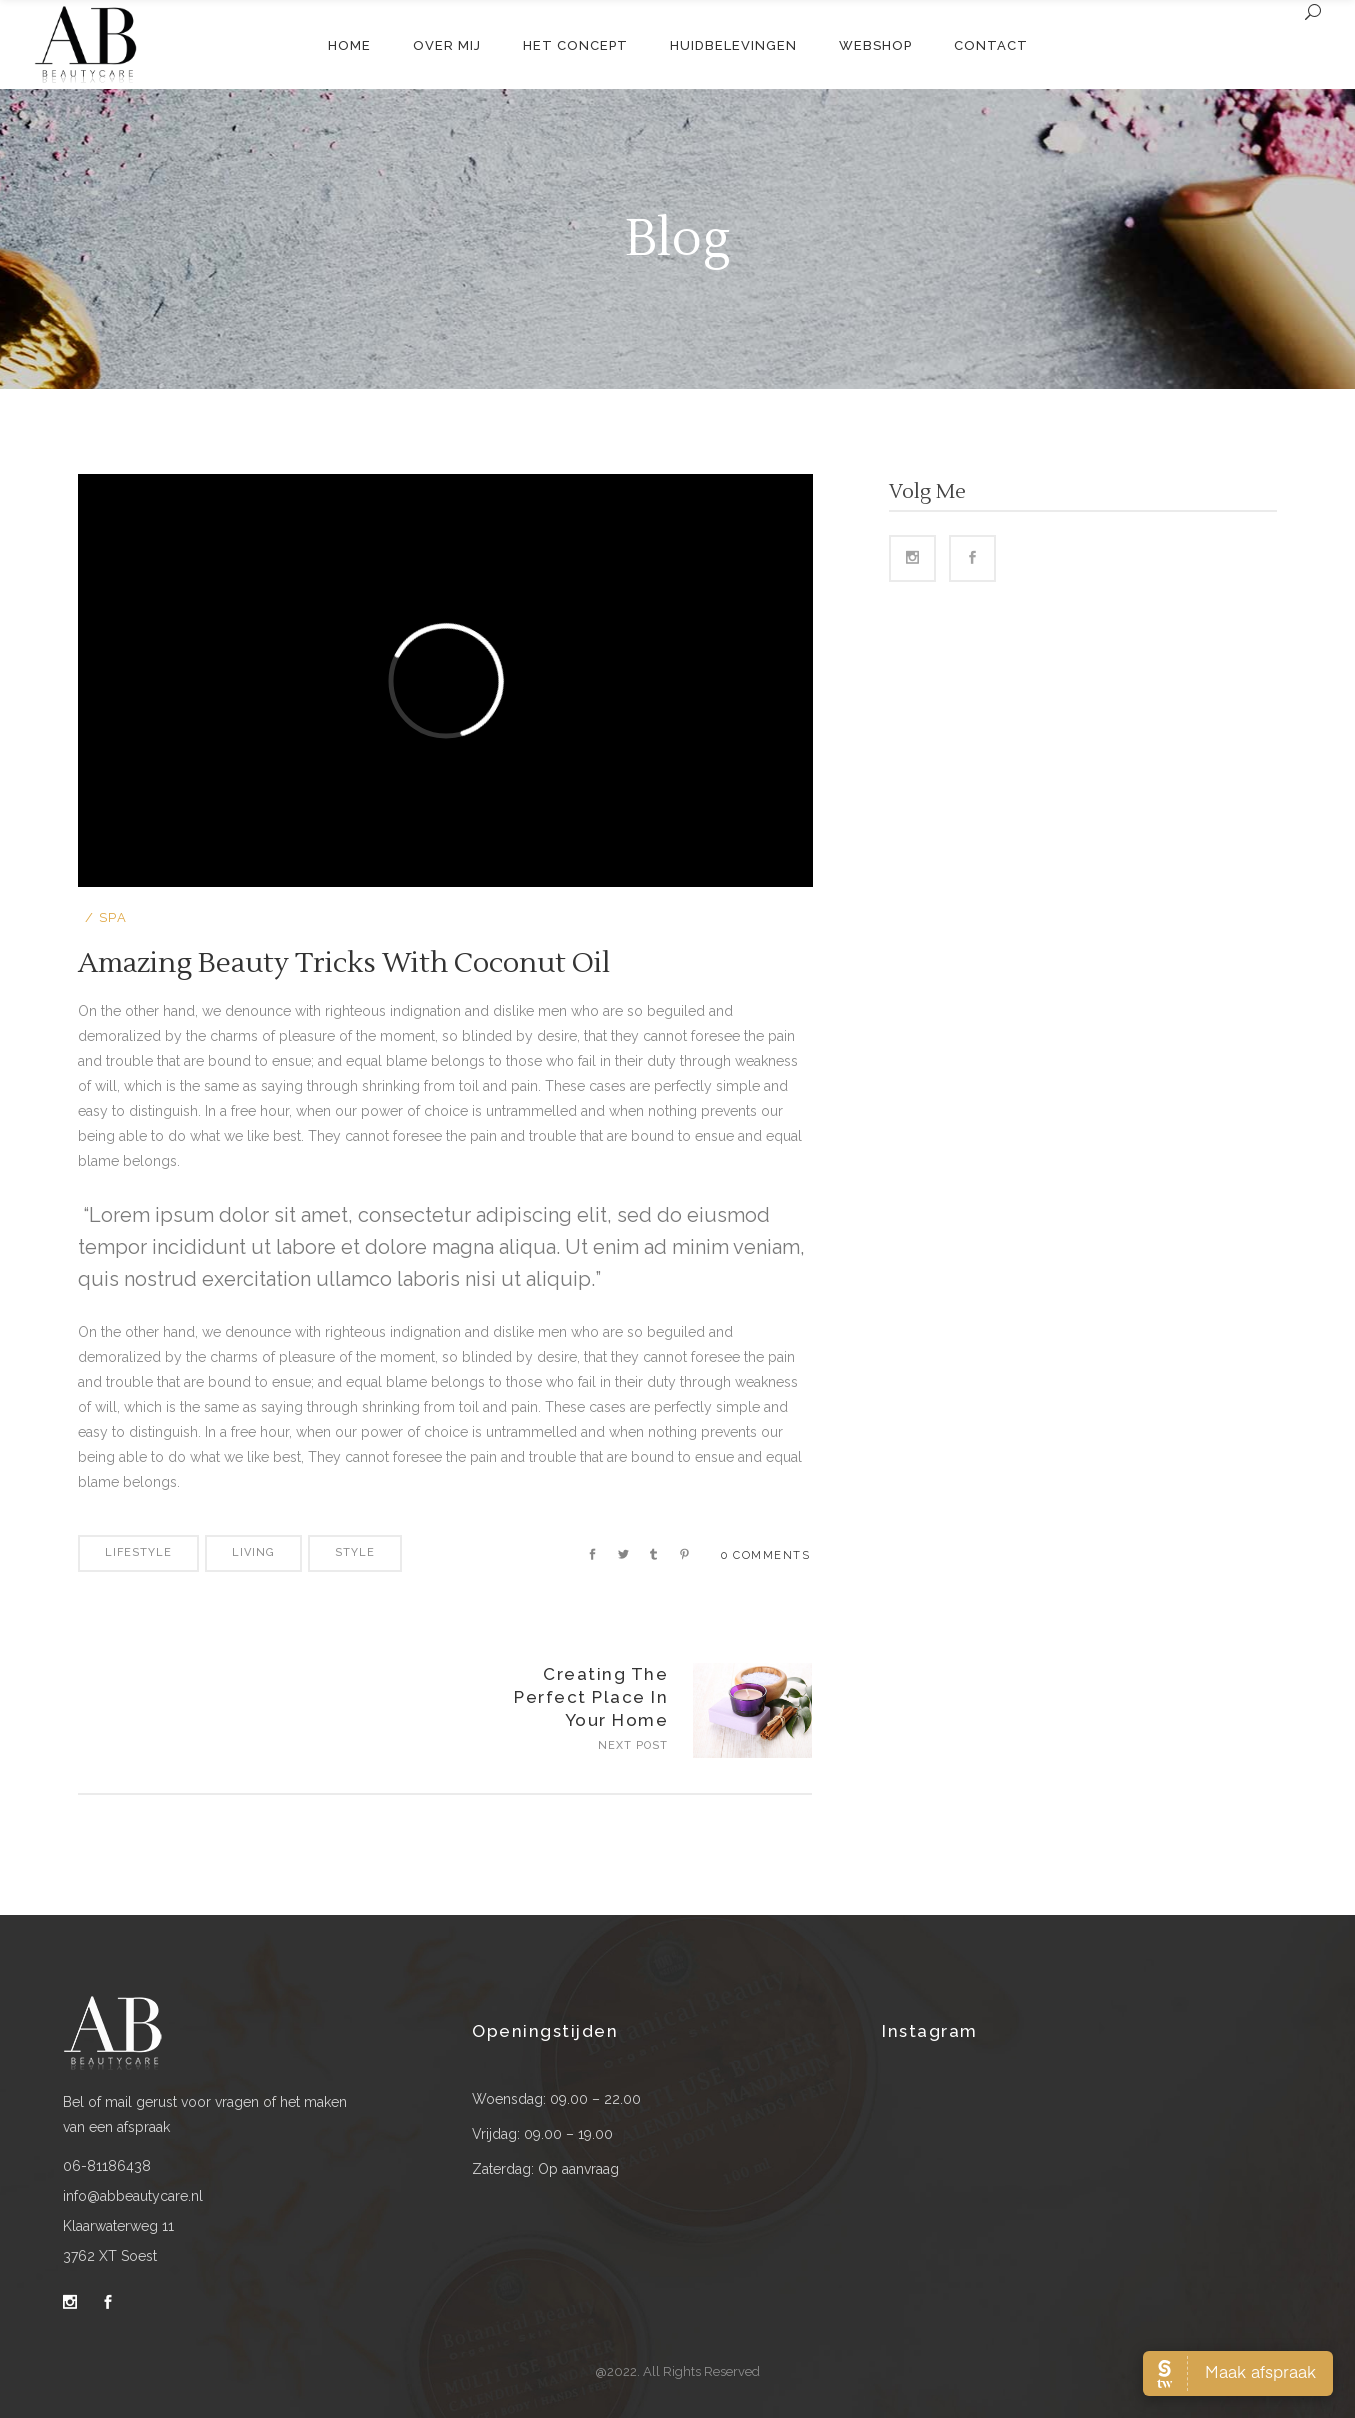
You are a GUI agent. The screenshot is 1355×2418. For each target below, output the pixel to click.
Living (253, 1552)
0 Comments (765, 1555)
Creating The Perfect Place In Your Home (591, 1697)
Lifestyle (138, 1552)
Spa (113, 917)
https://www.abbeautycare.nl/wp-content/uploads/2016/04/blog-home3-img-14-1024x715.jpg (752, 1710)
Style (355, 1552)
